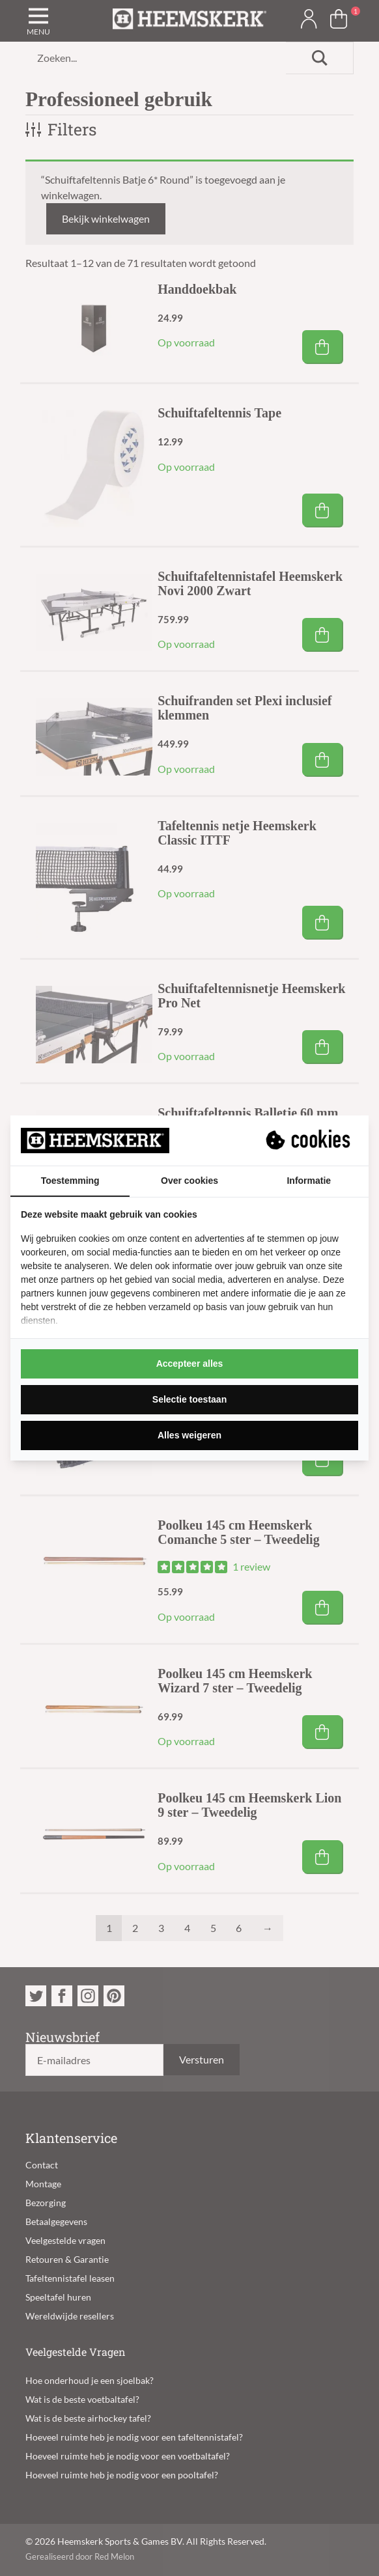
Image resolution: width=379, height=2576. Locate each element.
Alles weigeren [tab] (189, 1435)
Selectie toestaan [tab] (189, 1399)
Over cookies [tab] (189, 1180)
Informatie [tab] (309, 1180)
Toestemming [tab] (70, 1180)
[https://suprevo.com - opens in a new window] (309, 1140)
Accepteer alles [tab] (189, 1363)
